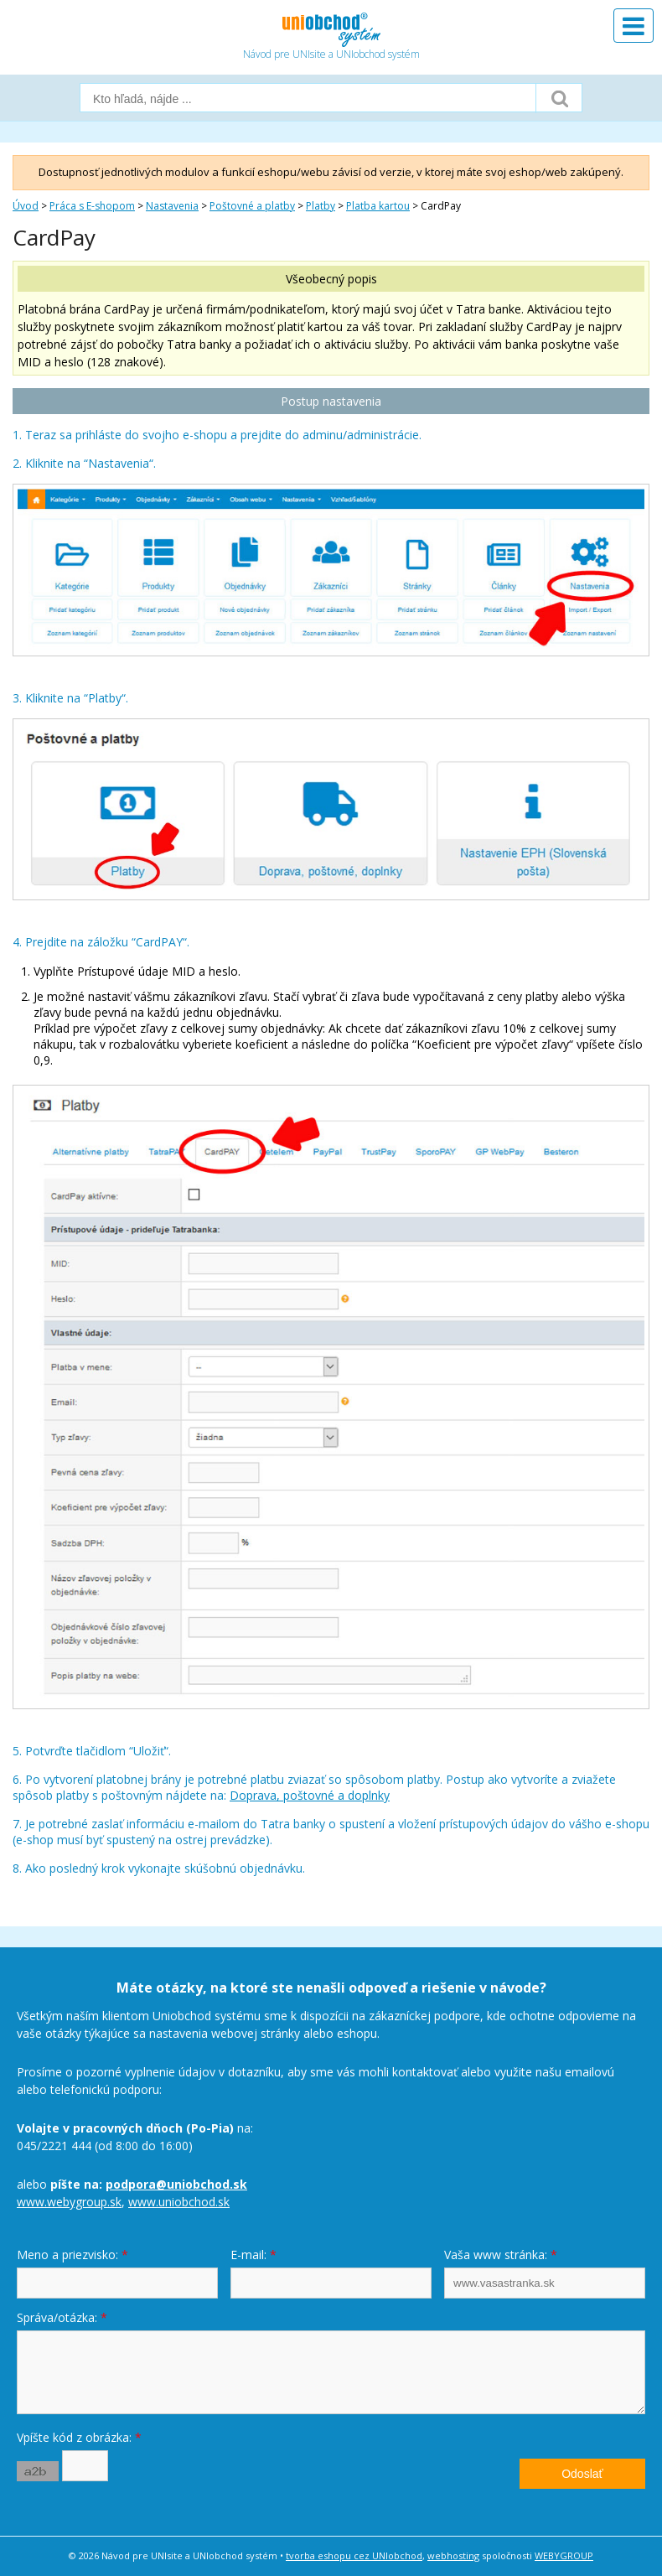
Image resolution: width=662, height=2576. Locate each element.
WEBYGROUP (564, 2555)
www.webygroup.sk (69, 2202)
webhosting (453, 2555)
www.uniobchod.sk (179, 2202)
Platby (320, 206)
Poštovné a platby (252, 206)
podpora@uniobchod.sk (176, 2184)
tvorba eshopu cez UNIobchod (354, 2555)
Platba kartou (378, 206)
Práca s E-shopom (92, 206)
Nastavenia (172, 206)
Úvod (26, 206)
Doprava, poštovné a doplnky (310, 1795)
